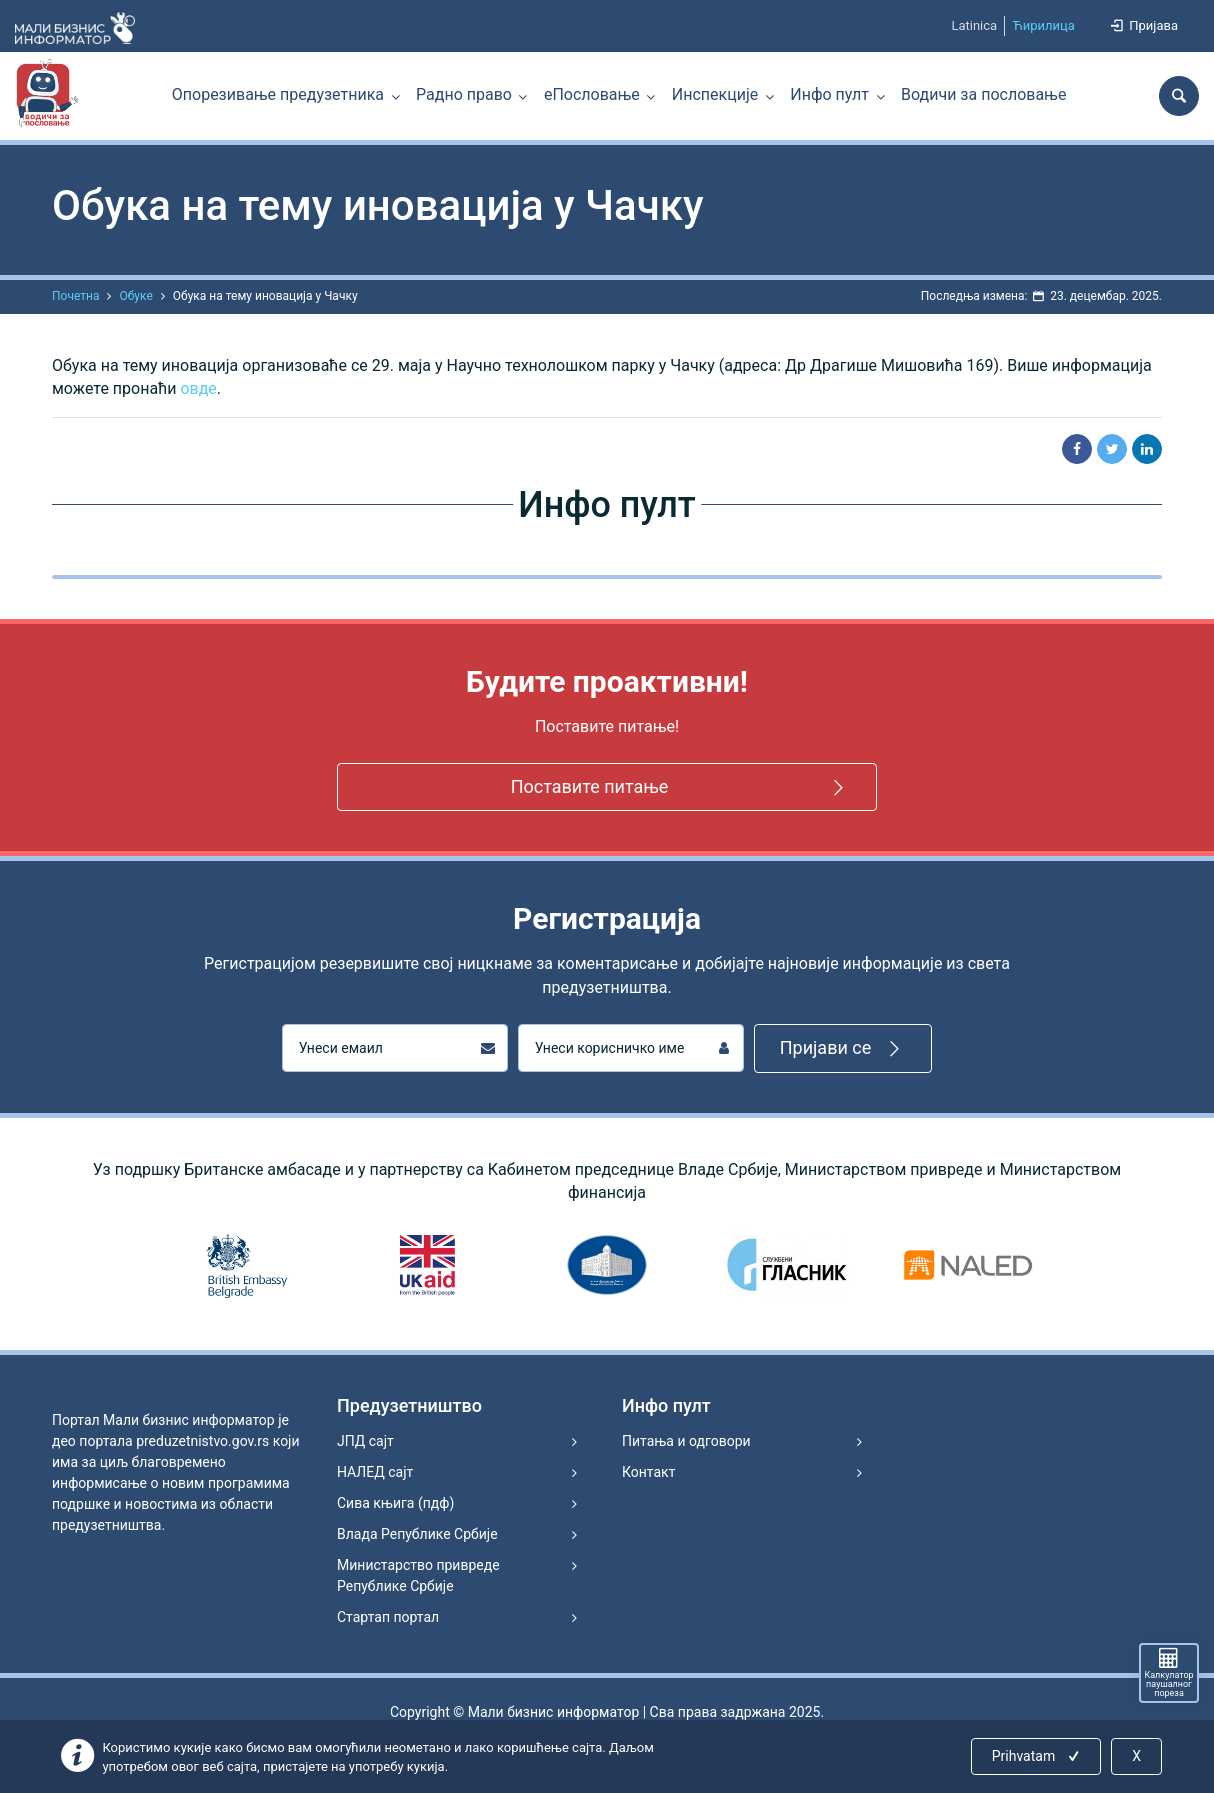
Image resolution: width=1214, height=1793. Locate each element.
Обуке (135, 296)
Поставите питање (681, 787)
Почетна (75, 296)
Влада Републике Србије (417, 1534)
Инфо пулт (829, 94)
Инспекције (715, 94)
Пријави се (843, 1048)
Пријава (1143, 25)
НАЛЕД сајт (375, 1472)
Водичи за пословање (983, 94)
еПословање (592, 94)
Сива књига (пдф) (395, 1503)
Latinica (974, 25)
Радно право (464, 94)
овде (198, 388)
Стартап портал (388, 1617)
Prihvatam (1037, 1756)
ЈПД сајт (365, 1441)
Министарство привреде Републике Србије (418, 1575)
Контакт (648, 1472)
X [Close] (1136, 1756)
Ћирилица (1043, 25)
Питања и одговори (686, 1441)
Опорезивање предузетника (278, 94)
